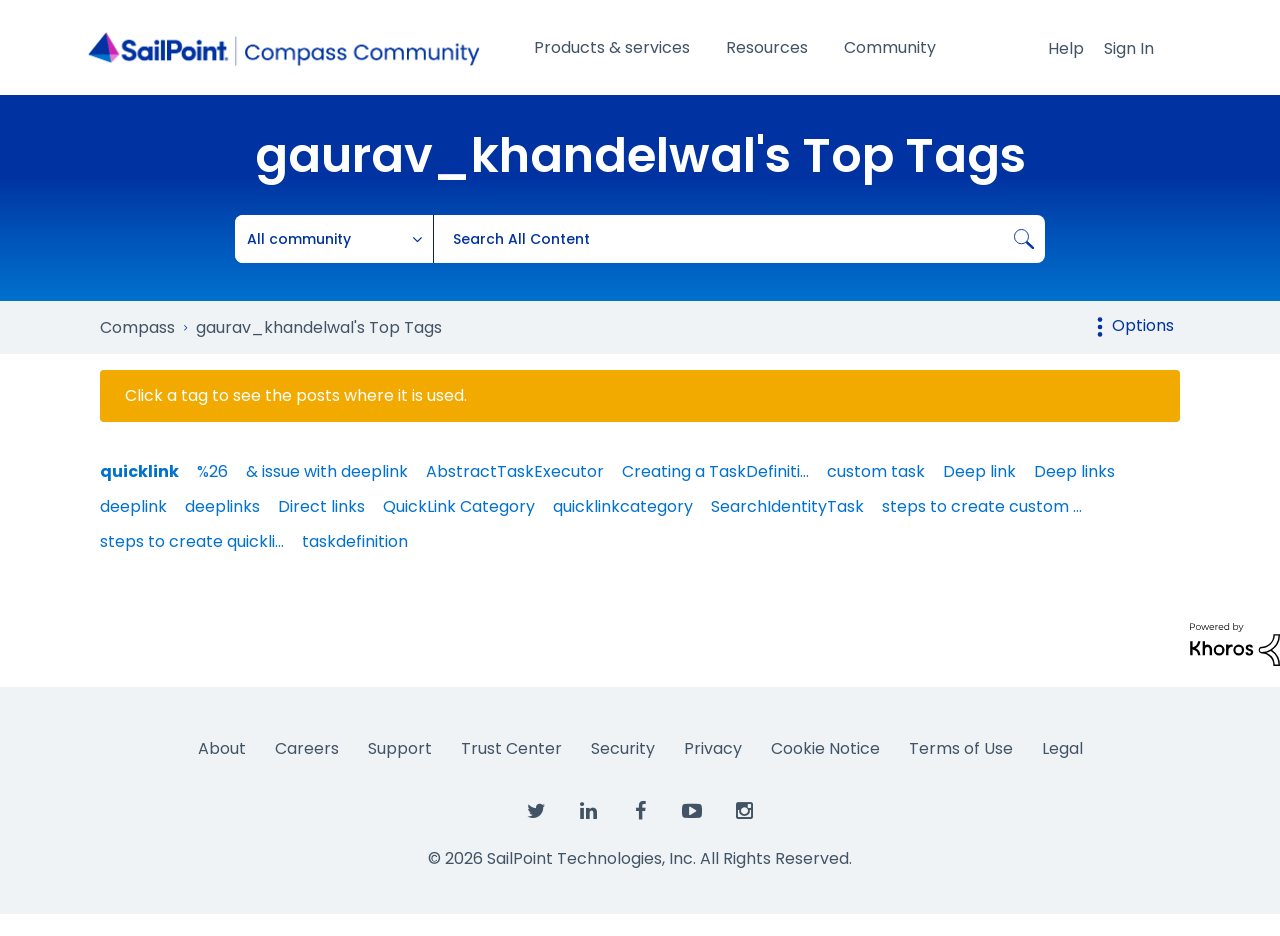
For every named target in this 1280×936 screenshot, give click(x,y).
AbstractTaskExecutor (515, 471)
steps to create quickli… (192, 541)
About (222, 748)
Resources (767, 47)
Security (623, 748)
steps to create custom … (982, 506)
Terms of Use (961, 748)
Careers (307, 748)
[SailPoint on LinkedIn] (588, 812)
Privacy (713, 748)
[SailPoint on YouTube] (692, 812)
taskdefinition (355, 541)
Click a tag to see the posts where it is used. (296, 396)
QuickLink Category (459, 506)
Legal (1062, 748)
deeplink (133, 506)
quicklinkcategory (623, 506)
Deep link (979, 471)
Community (890, 47)
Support (400, 748)
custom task (876, 471)
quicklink (139, 471)
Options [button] (1143, 325)
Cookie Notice (825, 748)
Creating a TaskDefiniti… (715, 471)
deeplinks (222, 506)
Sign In (1129, 48)
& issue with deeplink (327, 471)
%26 (212, 471)
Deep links (1074, 471)
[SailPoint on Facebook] (640, 812)
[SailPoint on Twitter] (536, 812)
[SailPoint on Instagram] (744, 812)
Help (1066, 48)
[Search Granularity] (334, 239)
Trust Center (511, 748)
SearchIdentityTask (787, 506)
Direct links (321, 506)
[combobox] (739, 239)
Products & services (612, 47)
